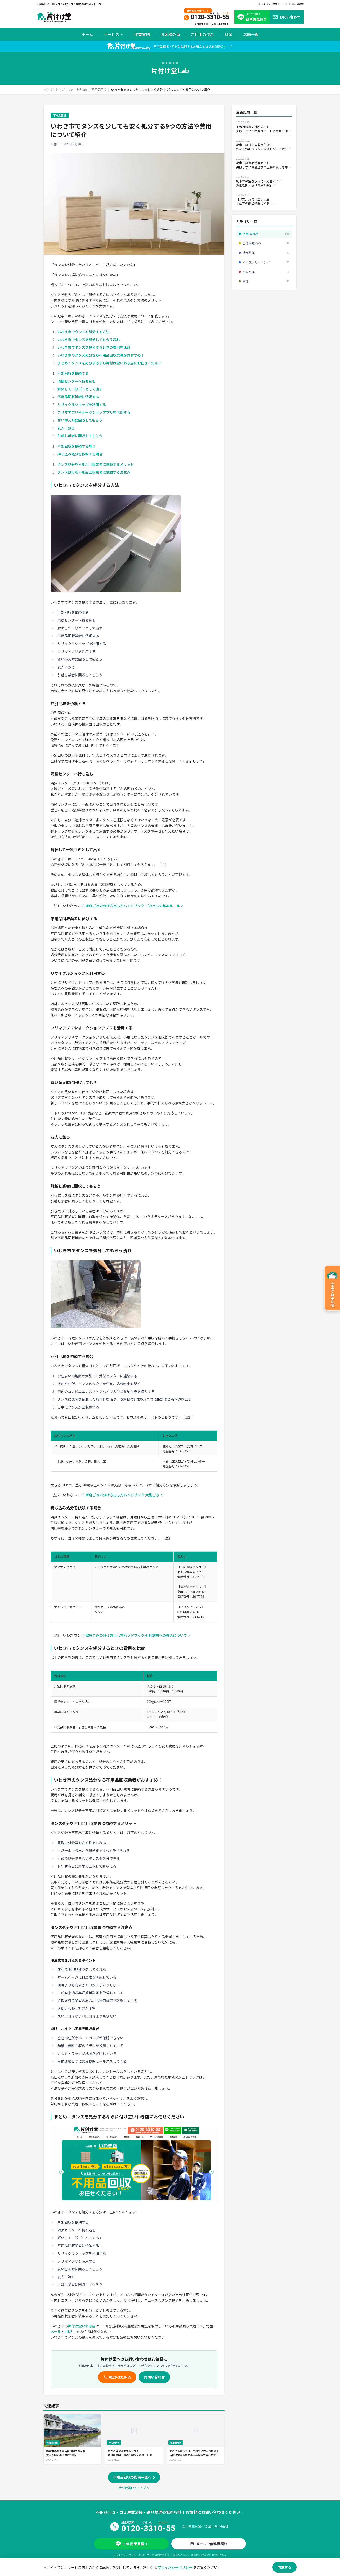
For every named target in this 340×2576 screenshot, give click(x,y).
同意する (284, 2567)
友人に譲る (66, 427)
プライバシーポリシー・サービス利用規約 (281, 4)
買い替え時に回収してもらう (79, 420)
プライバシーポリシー (126, 2554)
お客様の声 (170, 34)
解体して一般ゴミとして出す (80, 388)
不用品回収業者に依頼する (78, 396)
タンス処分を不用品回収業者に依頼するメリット (95, 464)
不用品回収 (98, 89)
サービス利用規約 (157, 2554)
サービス (114, 34)
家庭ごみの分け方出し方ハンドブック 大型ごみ (122, 1494)
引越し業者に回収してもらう (79, 435)
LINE (68, 2331)
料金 (228, 34)
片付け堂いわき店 (82, 2325)
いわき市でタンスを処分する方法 (83, 331)
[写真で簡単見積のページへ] (332, 1288)
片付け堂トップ (54, 89)
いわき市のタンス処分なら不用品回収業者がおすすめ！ (100, 355)
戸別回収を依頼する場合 (76, 446)
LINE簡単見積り (131, 2543)
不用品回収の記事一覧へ (134, 2477)
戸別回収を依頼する (73, 373)
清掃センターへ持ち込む (76, 381)
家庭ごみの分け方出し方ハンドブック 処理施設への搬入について (136, 1635)
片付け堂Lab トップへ (134, 2488)
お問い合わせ (154, 2377)
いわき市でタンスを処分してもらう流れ (88, 339)
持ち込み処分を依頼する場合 (80, 454)
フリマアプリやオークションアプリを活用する (93, 412)
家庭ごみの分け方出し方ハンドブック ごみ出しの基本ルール (132, 905)
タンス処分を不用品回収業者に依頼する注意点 (93, 472)
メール (56, 2331)
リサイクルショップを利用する (81, 404)
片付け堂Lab (78, 89)
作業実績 (142, 34)
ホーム (87, 34)
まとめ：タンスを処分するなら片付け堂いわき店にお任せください (109, 362)
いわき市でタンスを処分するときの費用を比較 (93, 347)
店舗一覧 (251, 34)
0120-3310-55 (117, 2377)
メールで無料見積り (208, 2543)
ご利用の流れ (202, 34)
